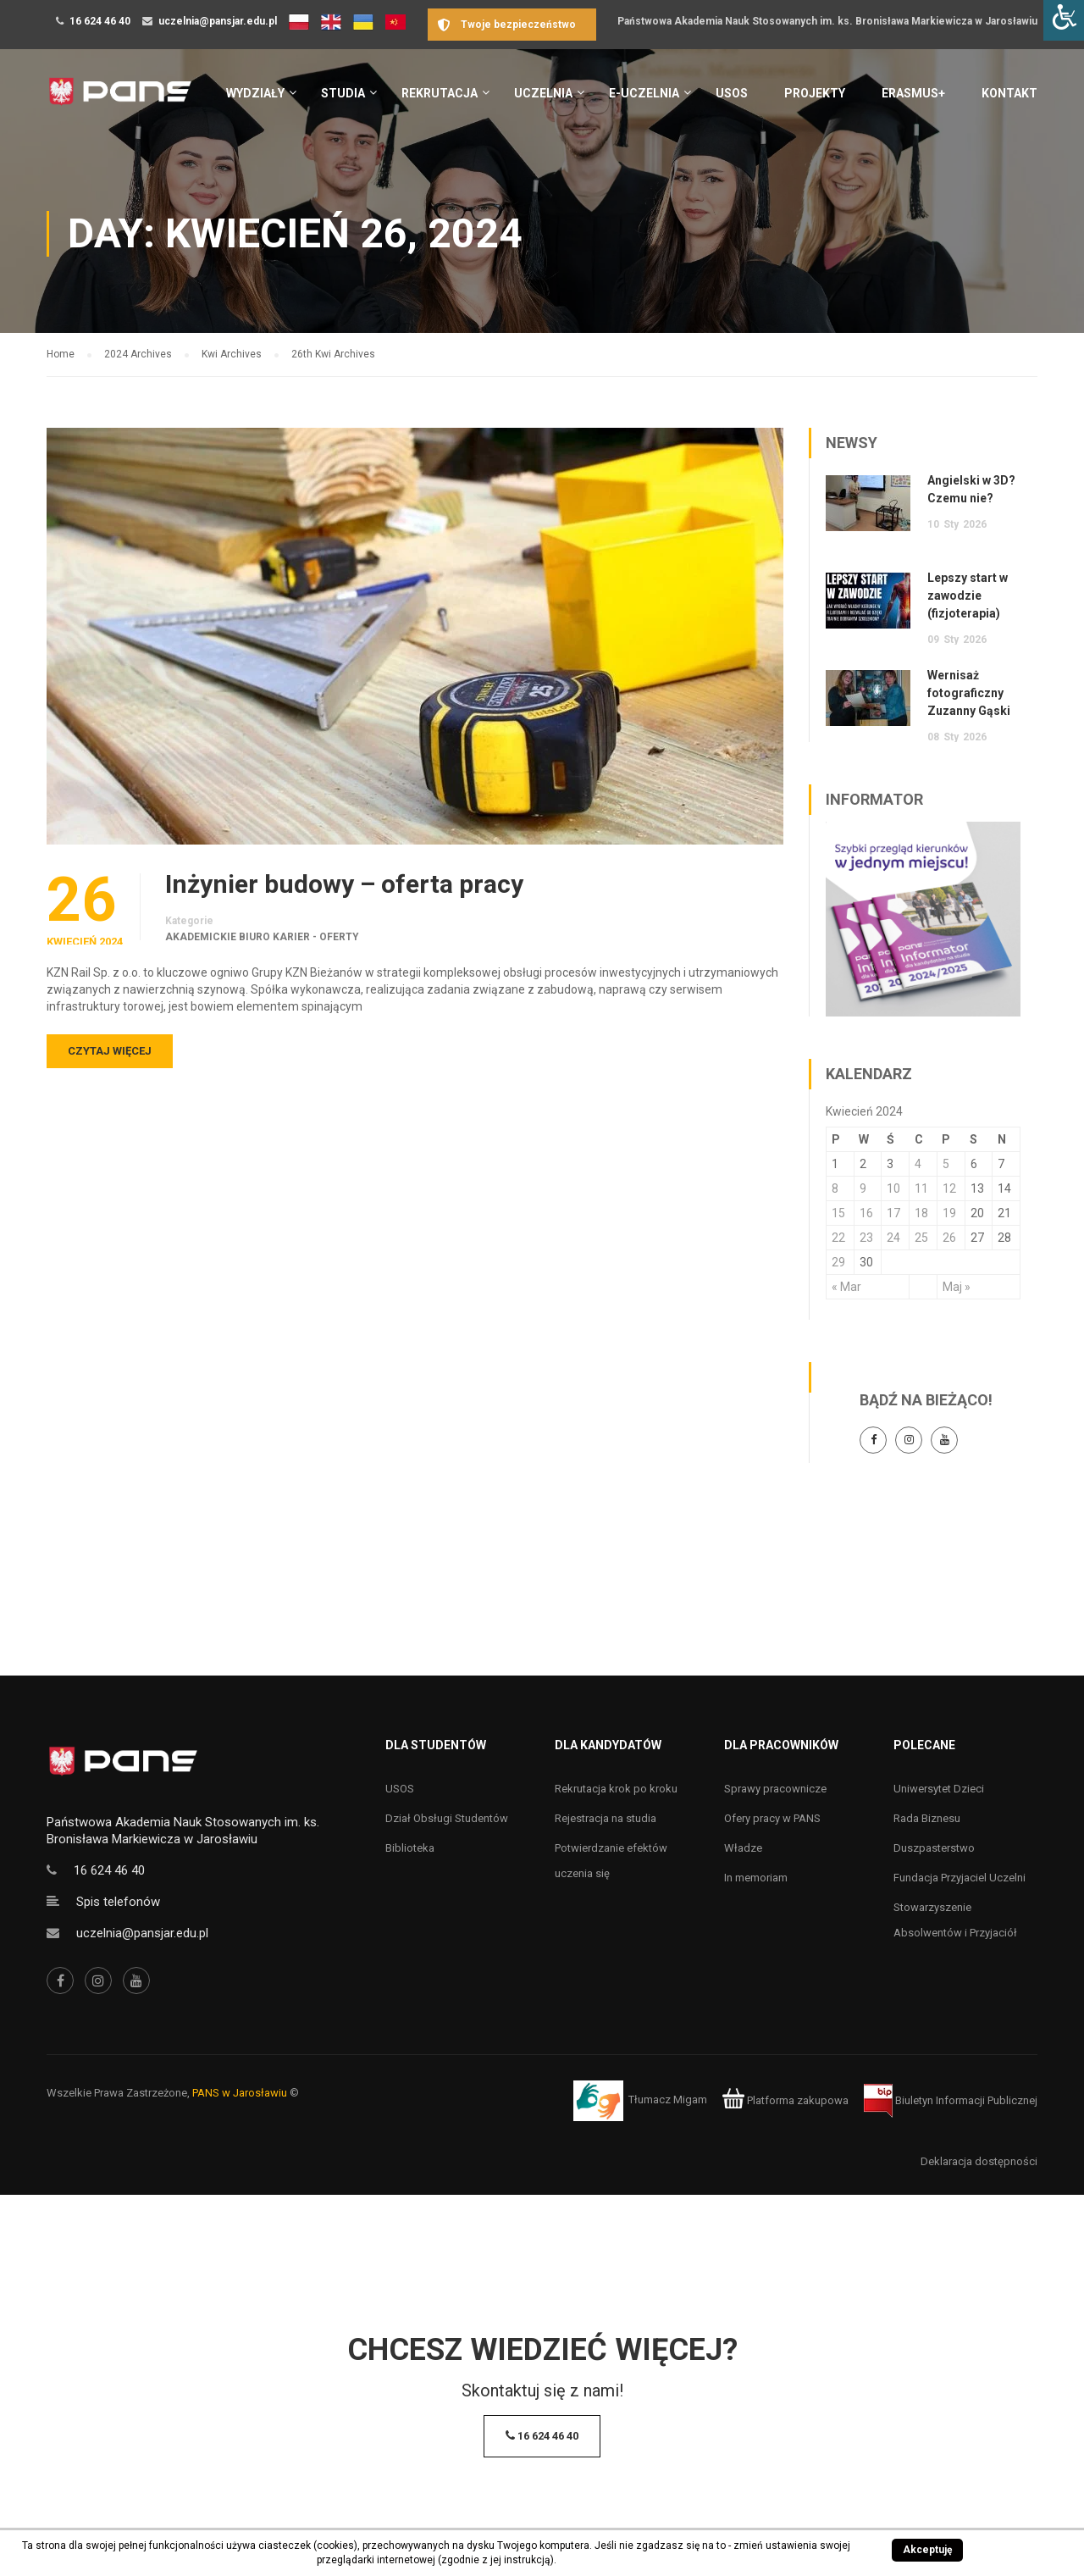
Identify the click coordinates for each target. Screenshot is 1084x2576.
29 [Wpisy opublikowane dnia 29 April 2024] (838, 1262)
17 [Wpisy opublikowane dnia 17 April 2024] (893, 1213)
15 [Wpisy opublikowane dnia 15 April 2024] (838, 1213)
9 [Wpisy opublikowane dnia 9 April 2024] (863, 1188)
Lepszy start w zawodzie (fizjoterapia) (967, 595)
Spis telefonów (118, 1901)
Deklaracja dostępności (979, 2161)
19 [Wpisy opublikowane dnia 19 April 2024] (949, 1213)
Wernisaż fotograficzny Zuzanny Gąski (968, 692)
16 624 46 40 (99, 21)
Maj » (957, 1287)
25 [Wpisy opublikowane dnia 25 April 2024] (921, 1237)
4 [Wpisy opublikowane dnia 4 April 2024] (918, 1164)
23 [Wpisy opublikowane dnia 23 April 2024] (866, 1237)
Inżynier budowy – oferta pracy (344, 884)
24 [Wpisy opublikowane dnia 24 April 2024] (893, 1237)
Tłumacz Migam (667, 2100)
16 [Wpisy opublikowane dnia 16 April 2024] (866, 1213)
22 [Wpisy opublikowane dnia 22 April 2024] (838, 1237)
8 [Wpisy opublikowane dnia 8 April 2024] (835, 1188)
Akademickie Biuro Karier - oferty (262, 937)
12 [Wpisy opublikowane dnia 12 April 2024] (949, 1188)
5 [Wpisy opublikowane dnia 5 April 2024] (946, 1164)
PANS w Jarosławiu (239, 2092)
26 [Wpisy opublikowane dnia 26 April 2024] (949, 1237)
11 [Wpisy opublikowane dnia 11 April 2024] (921, 1188)
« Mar (846, 1287)
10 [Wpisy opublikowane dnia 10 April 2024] (893, 1188)
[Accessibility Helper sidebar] (1063, 20)
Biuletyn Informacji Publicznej (950, 2100)
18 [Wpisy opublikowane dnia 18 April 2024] (921, 1213)
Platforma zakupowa (785, 2100)
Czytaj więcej (110, 1050)
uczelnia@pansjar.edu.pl (217, 21)
